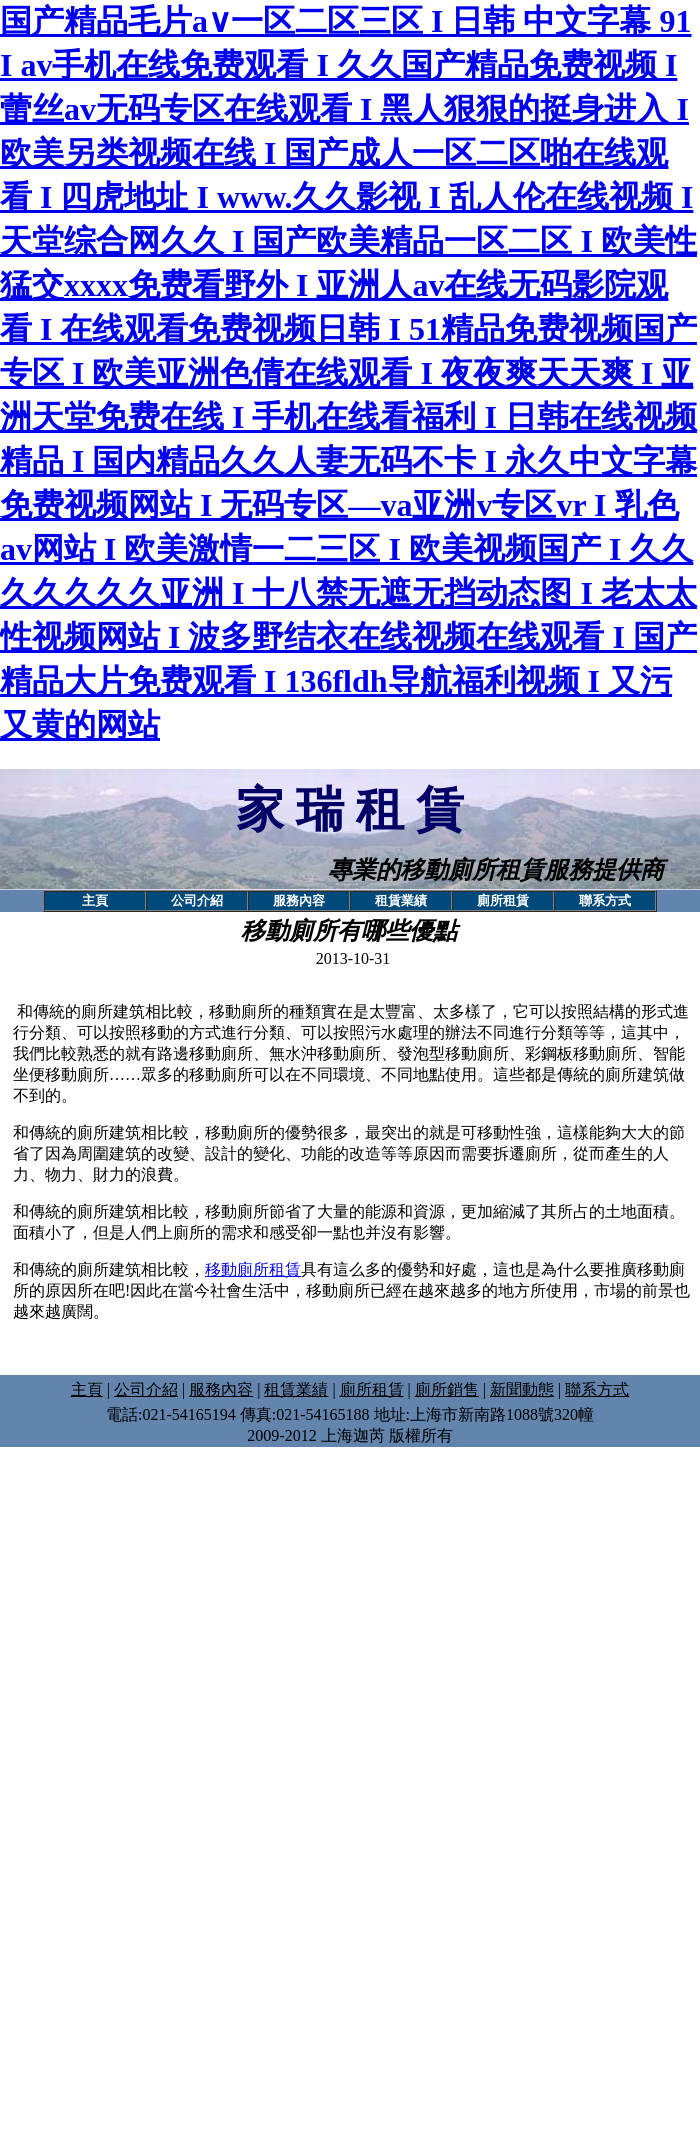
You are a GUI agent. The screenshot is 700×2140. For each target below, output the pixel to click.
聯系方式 (597, 1389)
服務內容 (221, 1389)
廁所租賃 (372, 1389)
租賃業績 (296, 1389)
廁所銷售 (447, 1389)
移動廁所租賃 (253, 1269)
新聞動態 (522, 1389)
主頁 (87, 1389)
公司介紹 (146, 1389)
